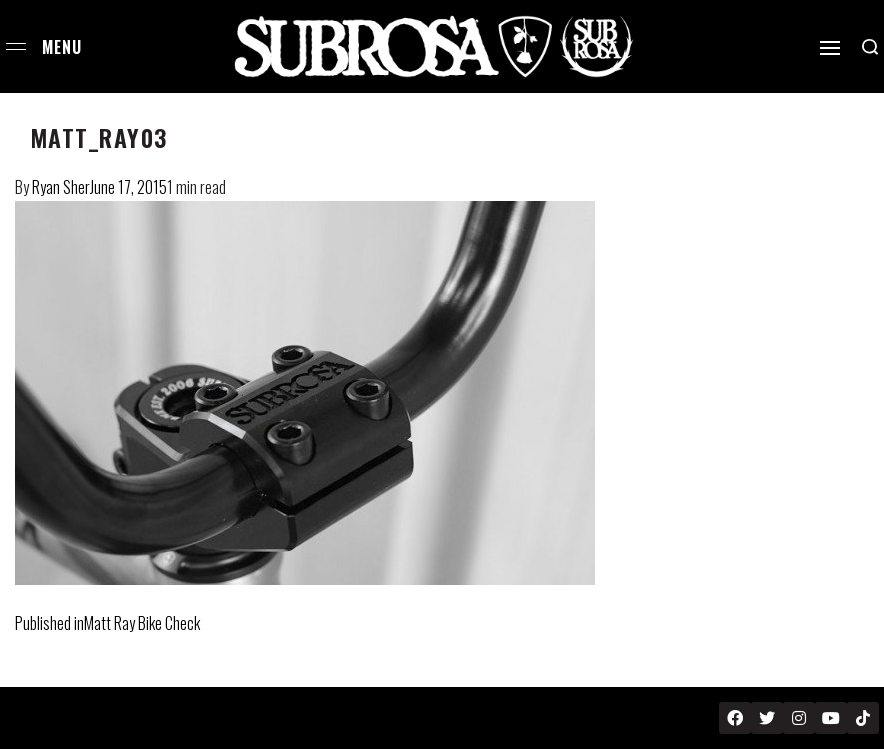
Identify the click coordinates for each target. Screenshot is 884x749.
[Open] (830, 48)
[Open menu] (16, 46)
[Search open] (870, 47)
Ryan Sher (61, 187)
